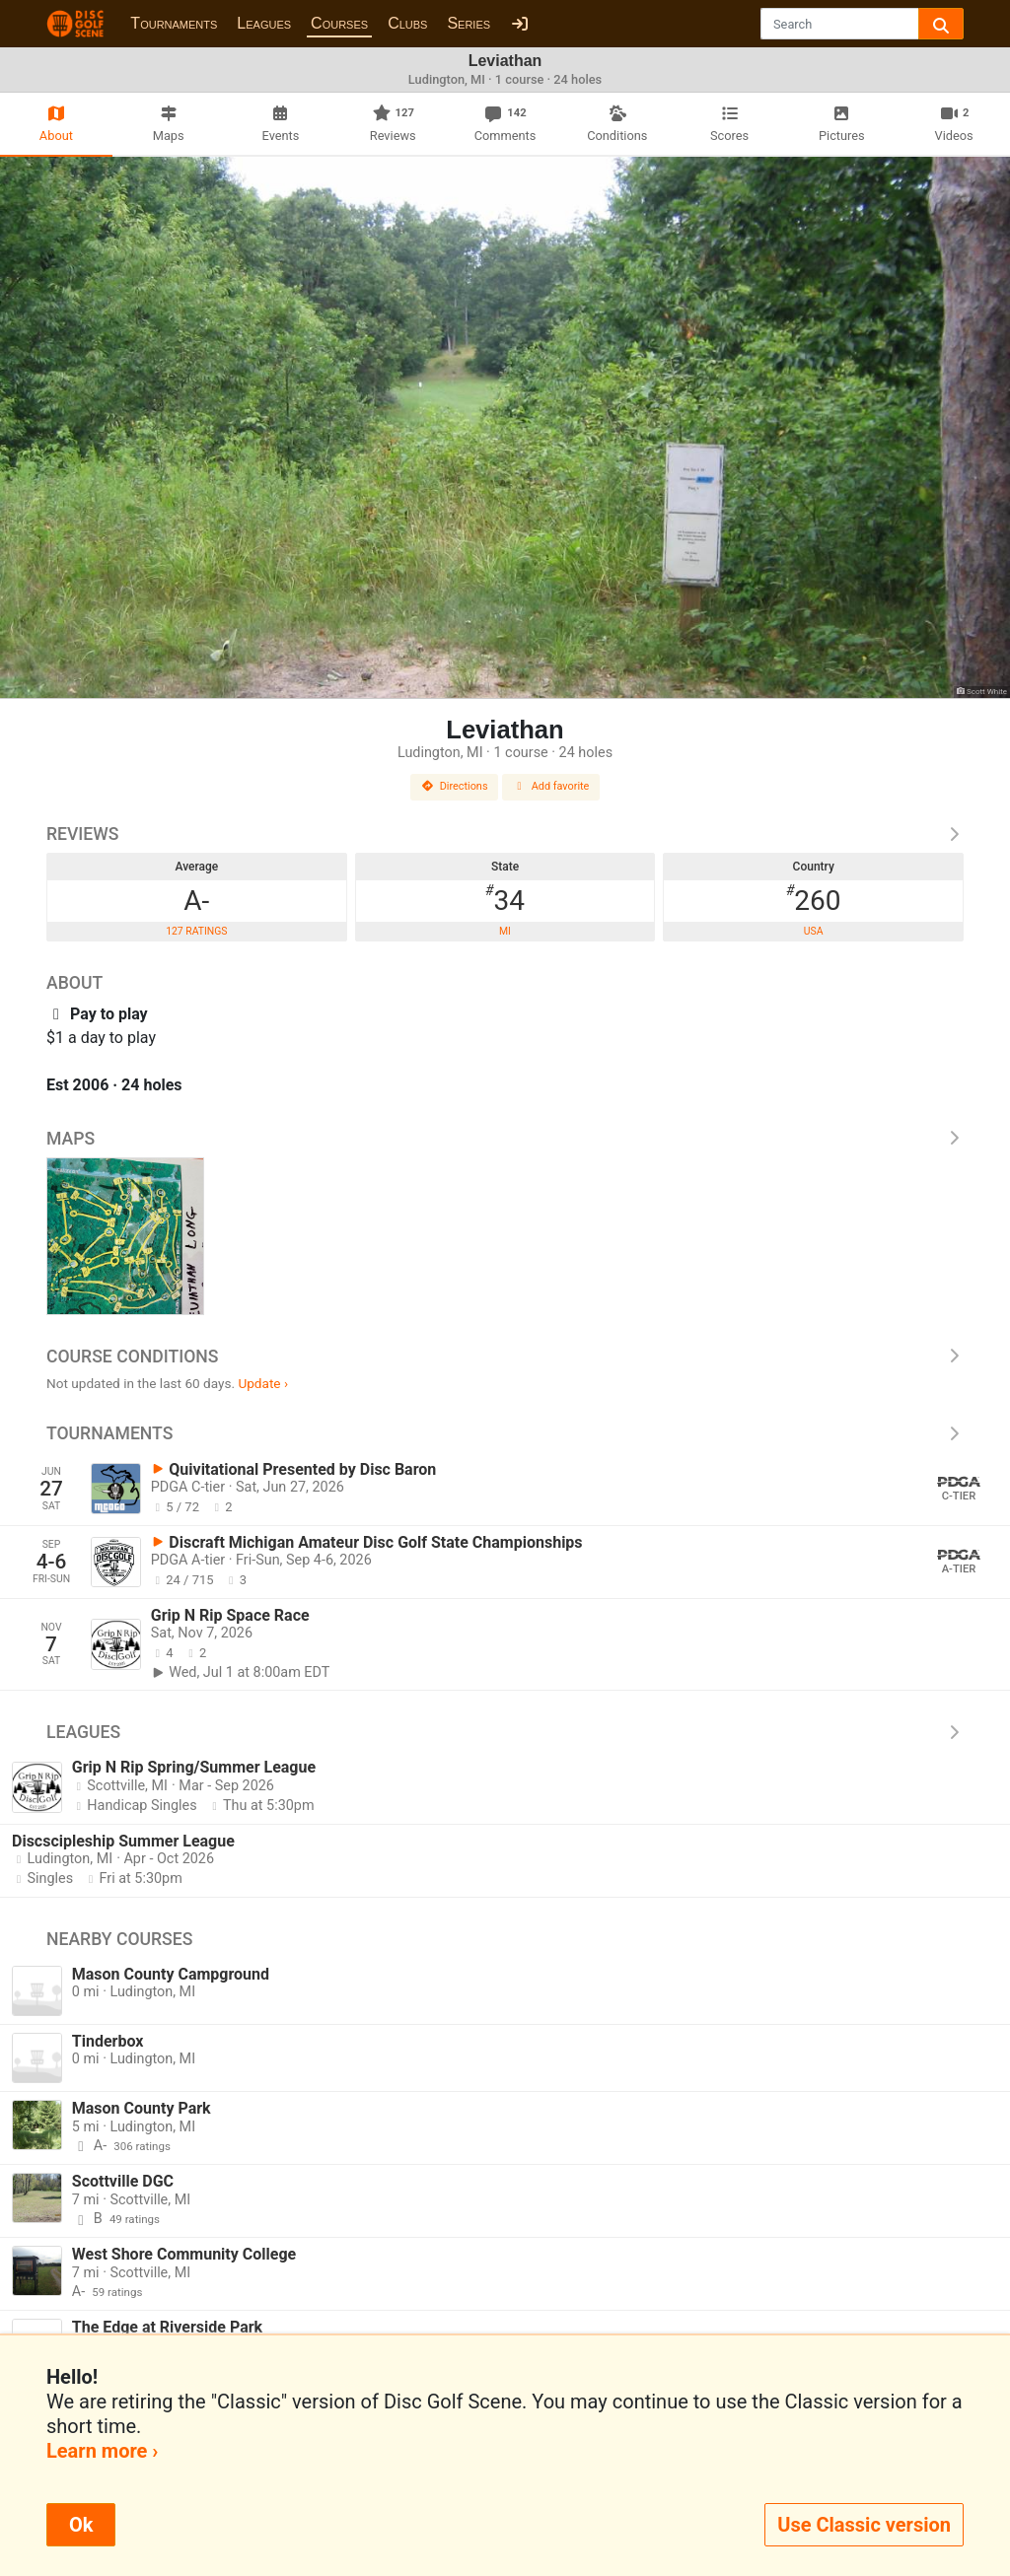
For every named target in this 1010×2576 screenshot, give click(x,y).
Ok (81, 2525)
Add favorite (551, 786)
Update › (263, 1383)
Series (468, 23)
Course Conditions (505, 1356)
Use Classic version (864, 2525)
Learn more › (102, 2451)
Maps (505, 1139)
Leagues (264, 23)
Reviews (505, 834)
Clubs (407, 23)
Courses (339, 23)
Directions (454, 786)
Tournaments (173, 23)
